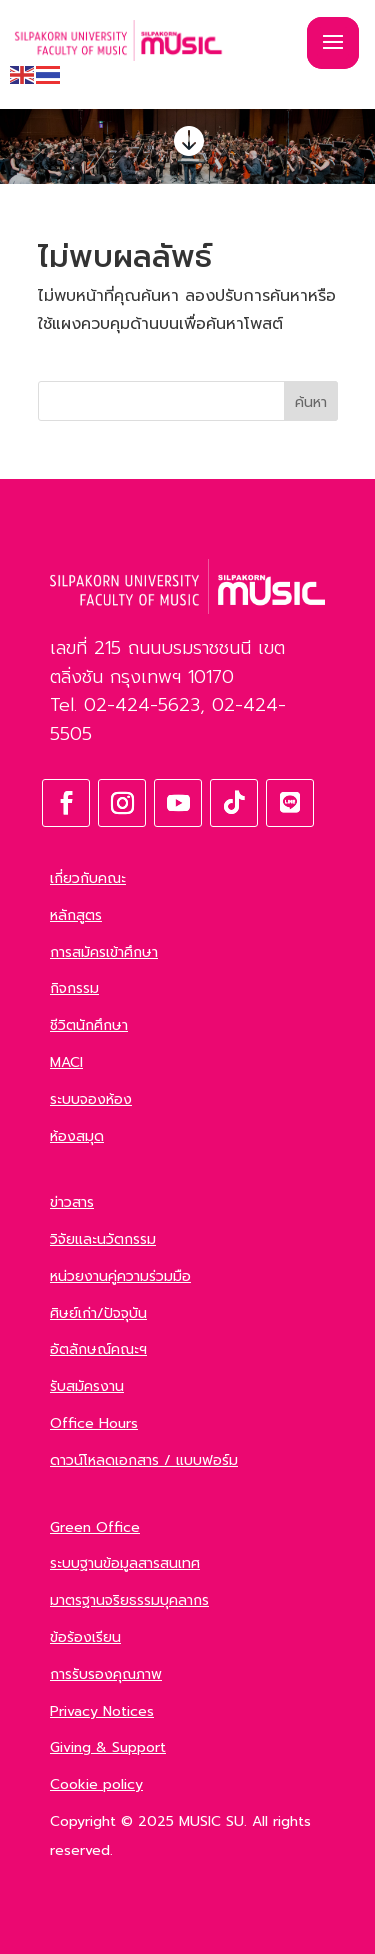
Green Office (95, 1527)
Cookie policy (96, 1784)
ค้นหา (311, 402)
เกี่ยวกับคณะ (88, 878)
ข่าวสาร (72, 1202)
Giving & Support (108, 1747)
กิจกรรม (74, 988)
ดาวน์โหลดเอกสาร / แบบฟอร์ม (144, 1460)
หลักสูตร (76, 915)
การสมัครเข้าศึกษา (104, 952)
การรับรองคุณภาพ (106, 1674)
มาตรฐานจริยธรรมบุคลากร (129, 1600)
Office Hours (94, 1423)
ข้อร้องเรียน (85, 1637)
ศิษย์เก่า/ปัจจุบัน (98, 1313)
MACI (66, 1062)
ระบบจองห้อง (91, 1099)
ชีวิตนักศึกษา (89, 1025)
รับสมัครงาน (87, 1386)
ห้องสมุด (77, 1136)
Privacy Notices (102, 1711)
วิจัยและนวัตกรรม (103, 1239)
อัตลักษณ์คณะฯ (98, 1349)
